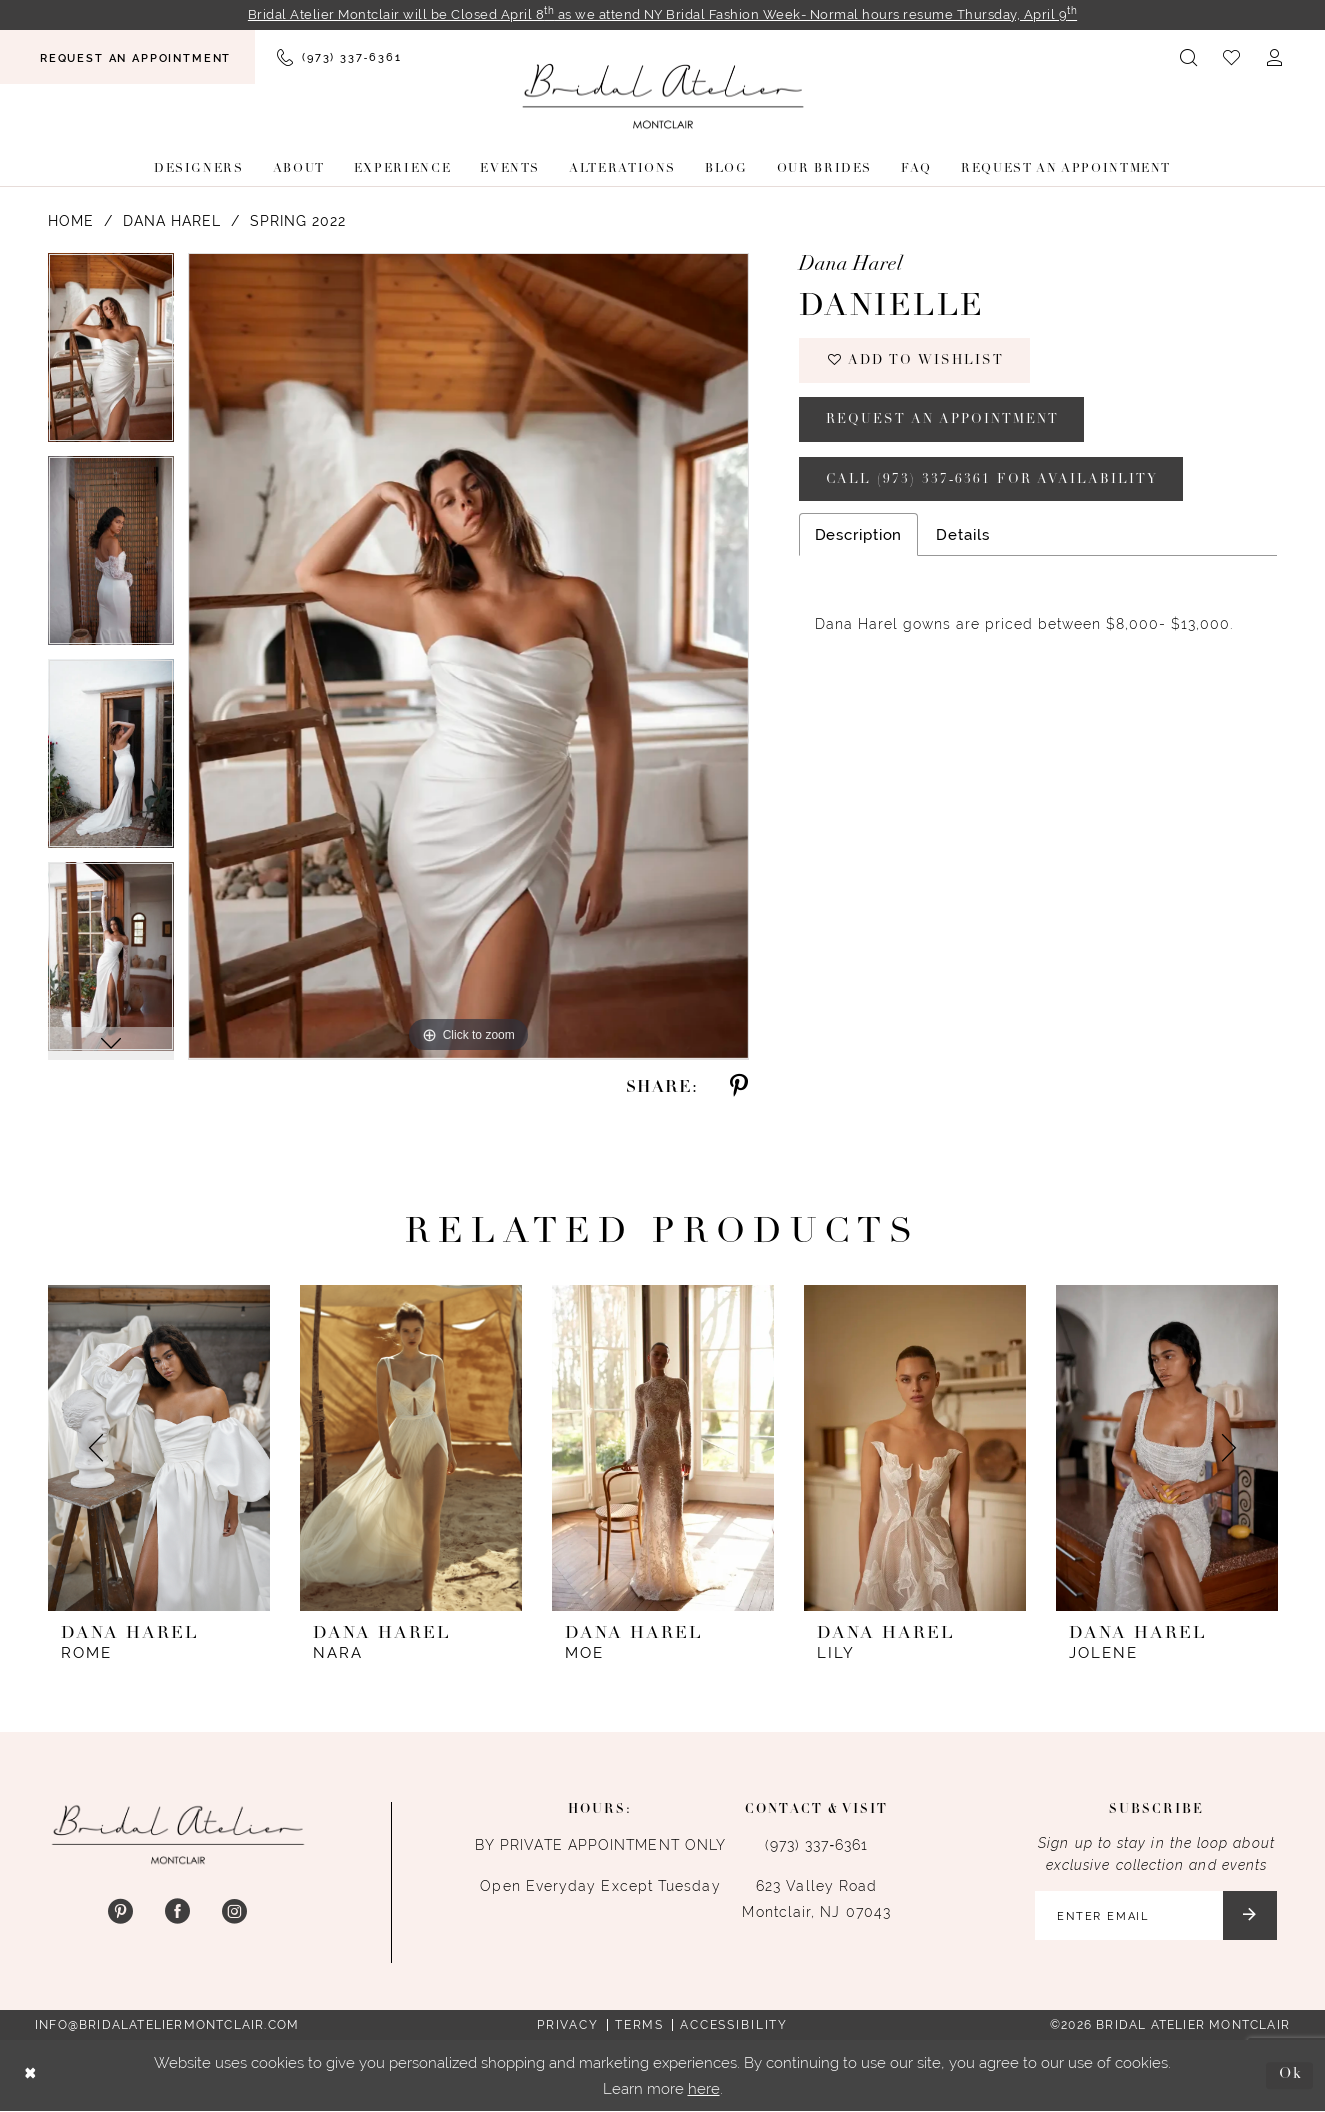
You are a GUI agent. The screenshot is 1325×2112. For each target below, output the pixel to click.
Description (859, 537)
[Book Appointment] (127, 57)
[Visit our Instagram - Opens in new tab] (234, 1912)
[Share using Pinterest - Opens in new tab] (738, 1087)
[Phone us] (339, 57)
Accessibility (734, 2026)
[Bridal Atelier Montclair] (663, 96)
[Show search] (1189, 57)
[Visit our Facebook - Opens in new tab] (177, 1912)
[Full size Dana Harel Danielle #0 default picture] (468, 657)
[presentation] (159, 1448)
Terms (639, 2026)
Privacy (568, 2026)
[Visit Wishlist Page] (1232, 57)
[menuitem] (127, 57)
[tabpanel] (111, 355)
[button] (1275, 57)
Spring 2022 (298, 222)
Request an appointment (943, 421)
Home (71, 222)
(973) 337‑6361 (817, 1845)
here (704, 2088)
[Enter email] (1154, 1916)
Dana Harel (172, 222)
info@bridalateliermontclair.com (167, 2026)
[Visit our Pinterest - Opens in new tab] (120, 1912)
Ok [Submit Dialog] (1290, 2075)
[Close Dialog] (31, 2076)
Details (962, 537)
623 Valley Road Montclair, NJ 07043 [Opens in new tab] (816, 1899)
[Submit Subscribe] (1249, 1916)
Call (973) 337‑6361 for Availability (993, 481)
